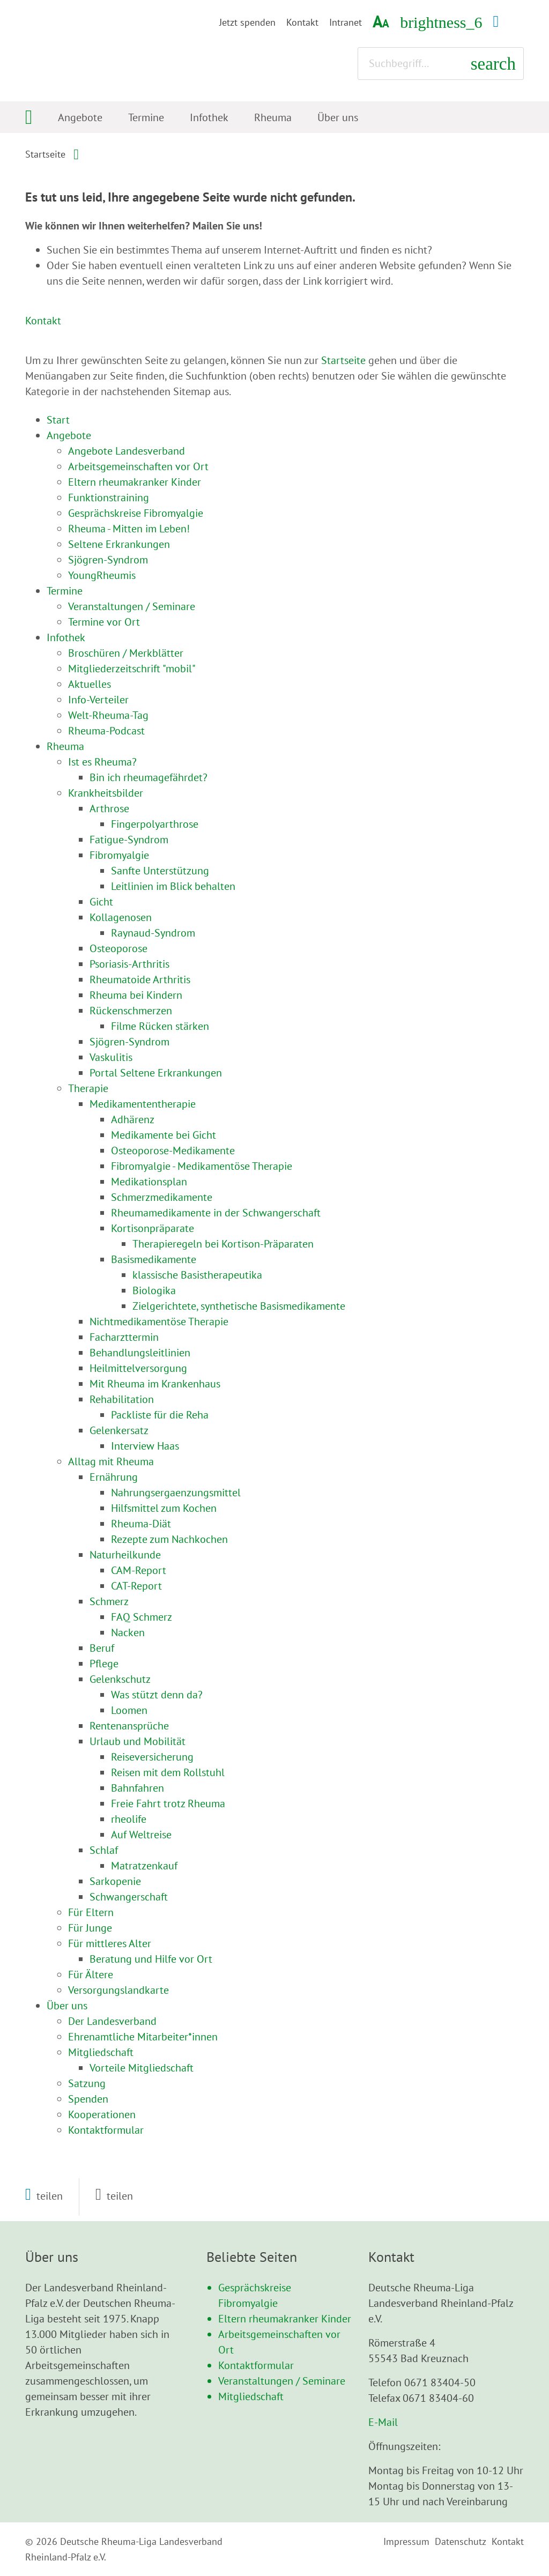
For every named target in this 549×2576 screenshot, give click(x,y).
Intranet (345, 22)
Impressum (406, 2541)
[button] (44, 2196)
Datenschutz (460, 2541)
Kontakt (302, 22)
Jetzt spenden (247, 22)
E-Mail (383, 2422)
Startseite (45, 154)
